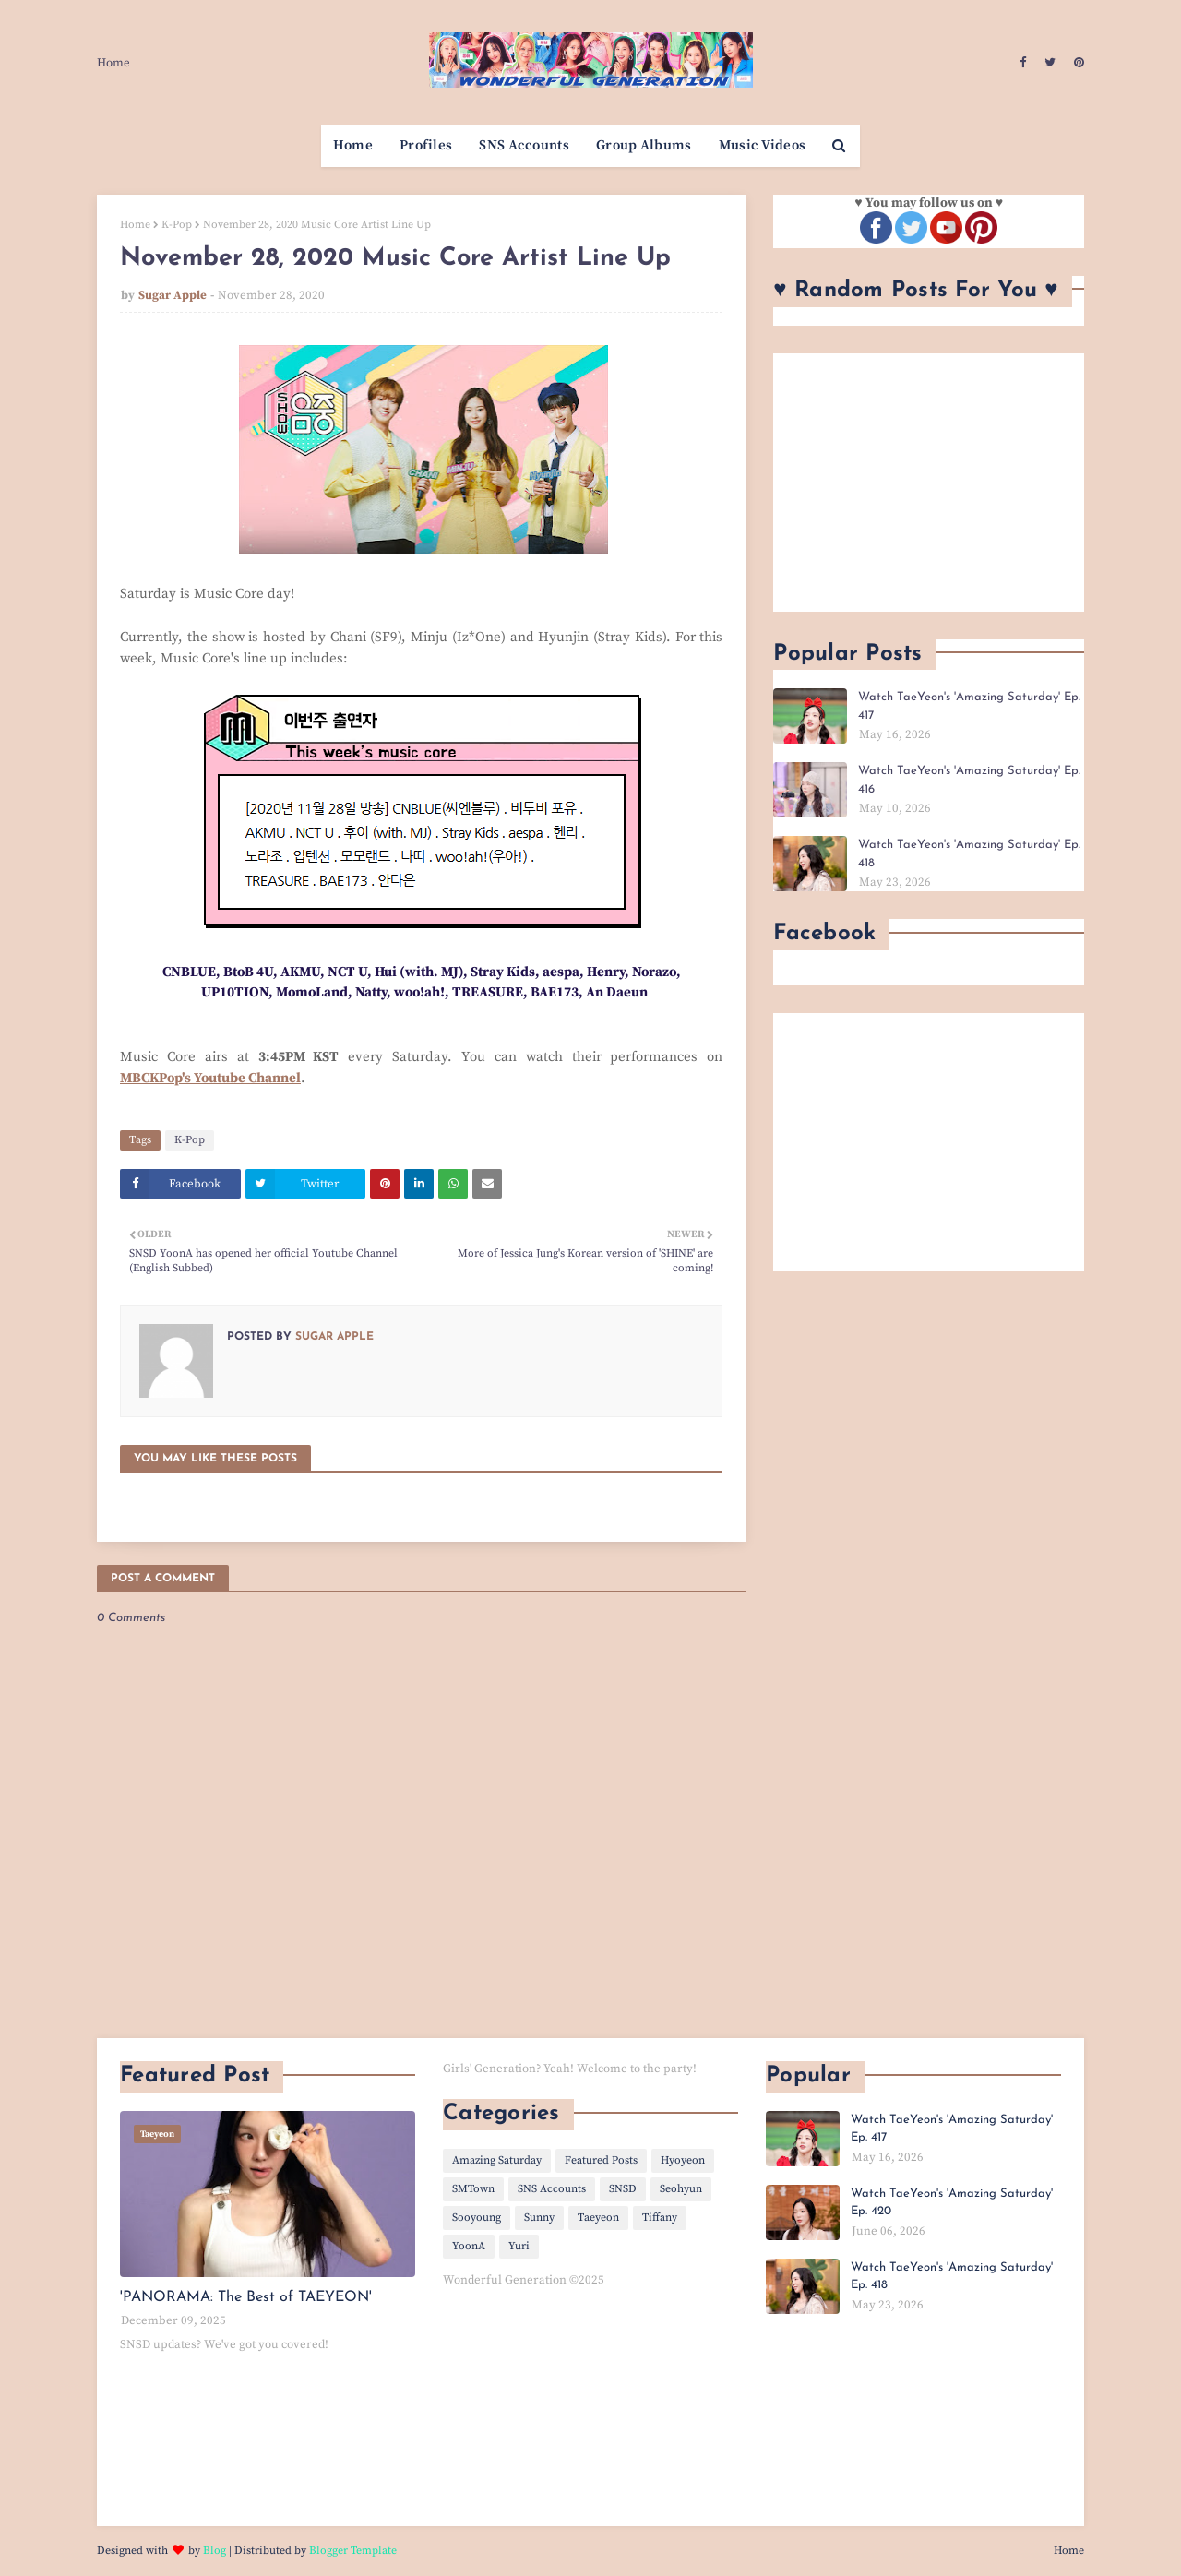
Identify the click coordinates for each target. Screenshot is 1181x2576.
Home (113, 62)
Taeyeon (598, 2217)
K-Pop (176, 225)
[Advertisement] (928, 482)
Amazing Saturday (497, 2160)
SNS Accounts (552, 2189)
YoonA (468, 2246)
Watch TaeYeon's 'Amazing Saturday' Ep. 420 (952, 2203)
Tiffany (659, 2217)
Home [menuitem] (353, 145)
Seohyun (681, 2189)
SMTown (473, 2189)
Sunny (539, 2217)
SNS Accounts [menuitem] (524, 145)
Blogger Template (353, 2551)
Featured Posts (601, 2160)
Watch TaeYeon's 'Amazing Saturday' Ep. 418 (969, 854)
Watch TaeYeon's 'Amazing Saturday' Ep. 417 (969, 706)
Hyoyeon (683, 2160)
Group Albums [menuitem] (644, 145)
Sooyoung (476, 2217)
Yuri (519, 2246)
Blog (214, 2551)
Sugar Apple (172, 295)
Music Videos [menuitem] (762, 145)
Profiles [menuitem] (426, 145)
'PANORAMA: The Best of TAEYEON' (246, 2297)
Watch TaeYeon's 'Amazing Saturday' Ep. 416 (969, 780)
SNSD (623, 2189)
